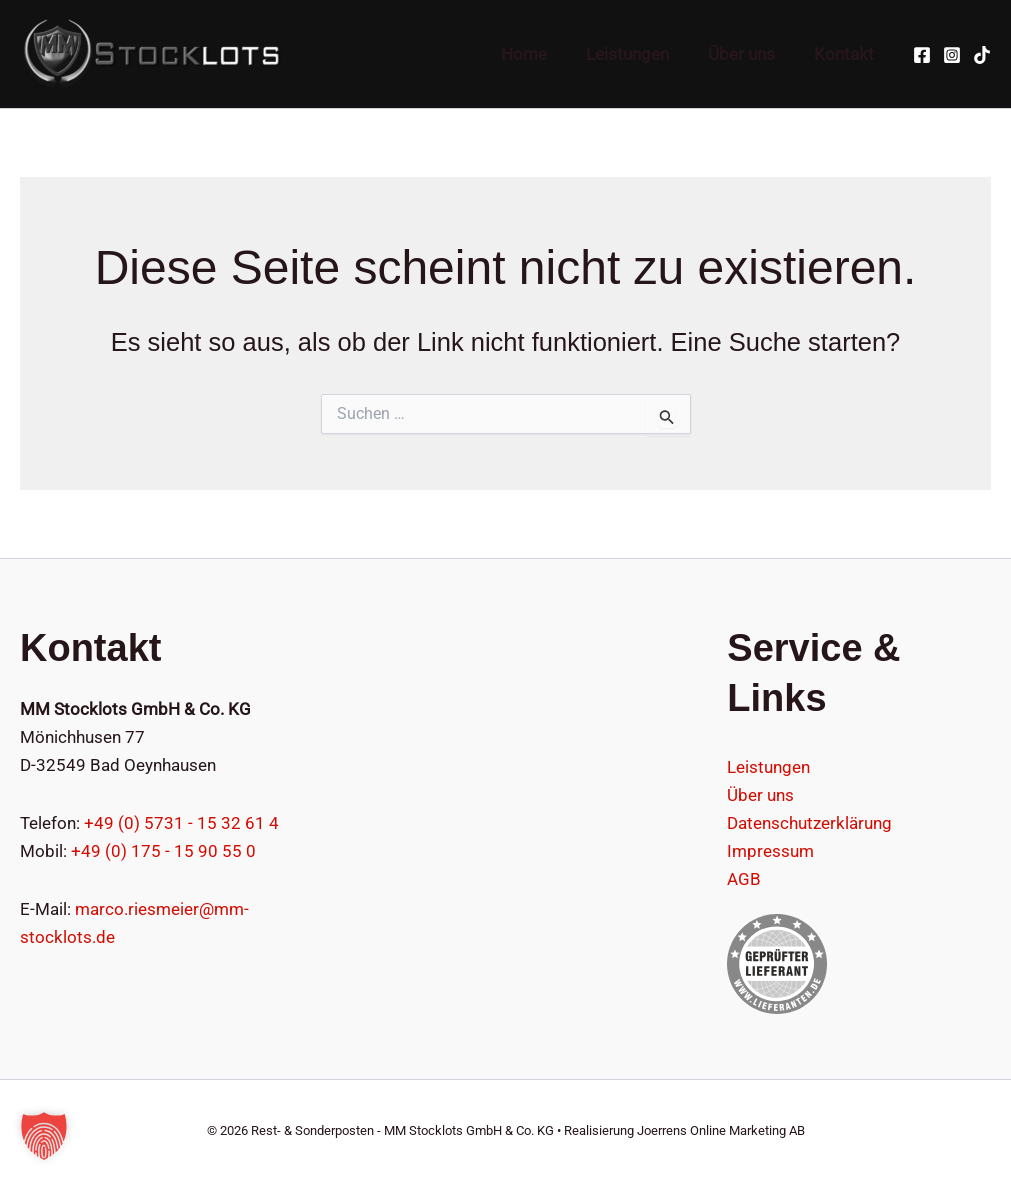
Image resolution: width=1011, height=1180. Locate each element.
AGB (744, 879)
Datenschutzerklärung (809, 823)
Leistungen (639, 54)
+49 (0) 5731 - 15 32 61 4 (181, 823)
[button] (44, 1136)
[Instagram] (952, 55)
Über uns (748, 54)
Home (541, 54)
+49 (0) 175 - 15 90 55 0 (163, 851)
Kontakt (846, 54)
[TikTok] (982, 55)
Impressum (770, 851)
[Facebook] (922, 55)
